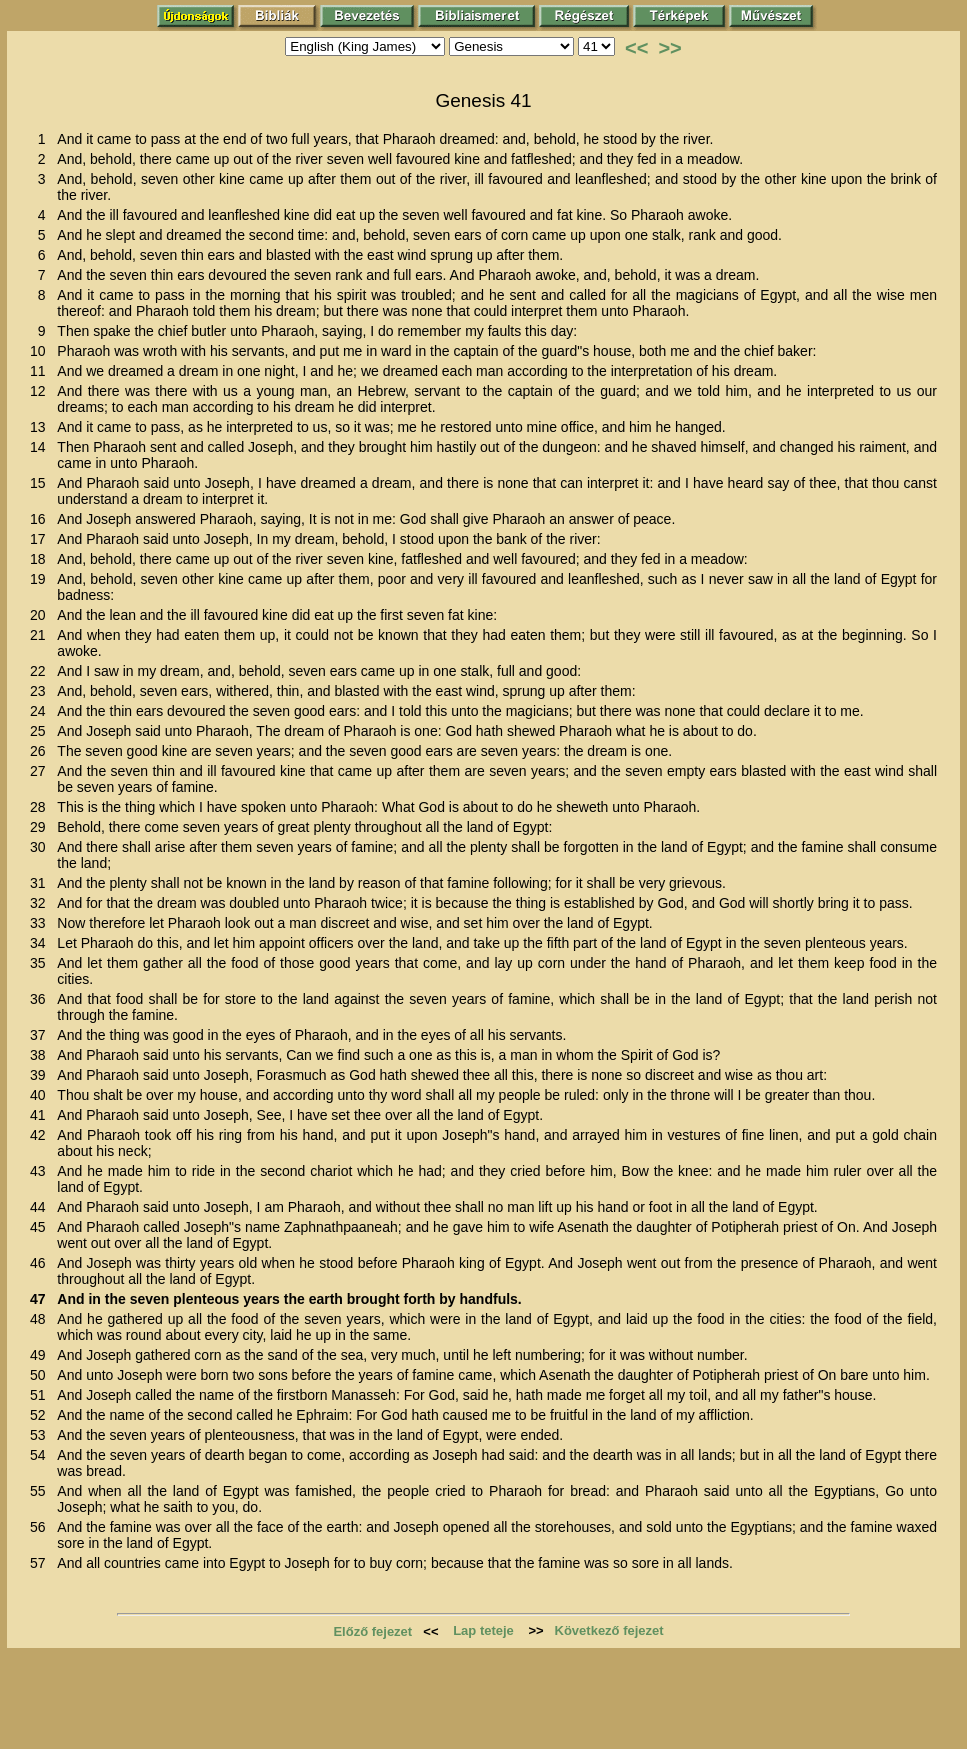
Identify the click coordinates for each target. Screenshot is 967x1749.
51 (41, 1395)
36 (41, 999)
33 (41, 923)
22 (41, 671)
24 (41, 711)
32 (41, 903)
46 (41, 1263)
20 (41, 615)
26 (41, 751)
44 (41, 1207)
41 (41, 1115)
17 (41, 539)
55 (41, 1491)
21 (41, 635)
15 (41, 483)
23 (41, 691)
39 (41, 1075)
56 (41, 1527)
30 (41, 847)
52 (41, 1415)
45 (41, 1227)
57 (41, 1563)
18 (41, 559)
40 (41, 1095)
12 (41, 391)
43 (41, 1171)
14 (41, 447)
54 (41, 1455)
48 (41, 1319)
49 (41, 1355)
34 (41, 943)
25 (41, 731)
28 (41, 807)
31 (41, 883)
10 (41, 351)
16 (41, 519)
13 (41, 427)
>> (669, 48)
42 (41, 1135)
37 (41, 1035)
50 (41, 1375)
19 (41, 579)
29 (41, 827)
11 (41, 371)
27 (41, 771)
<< (636, 48)
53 (41, 1435)
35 (41, 963)
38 (41, 1055)
